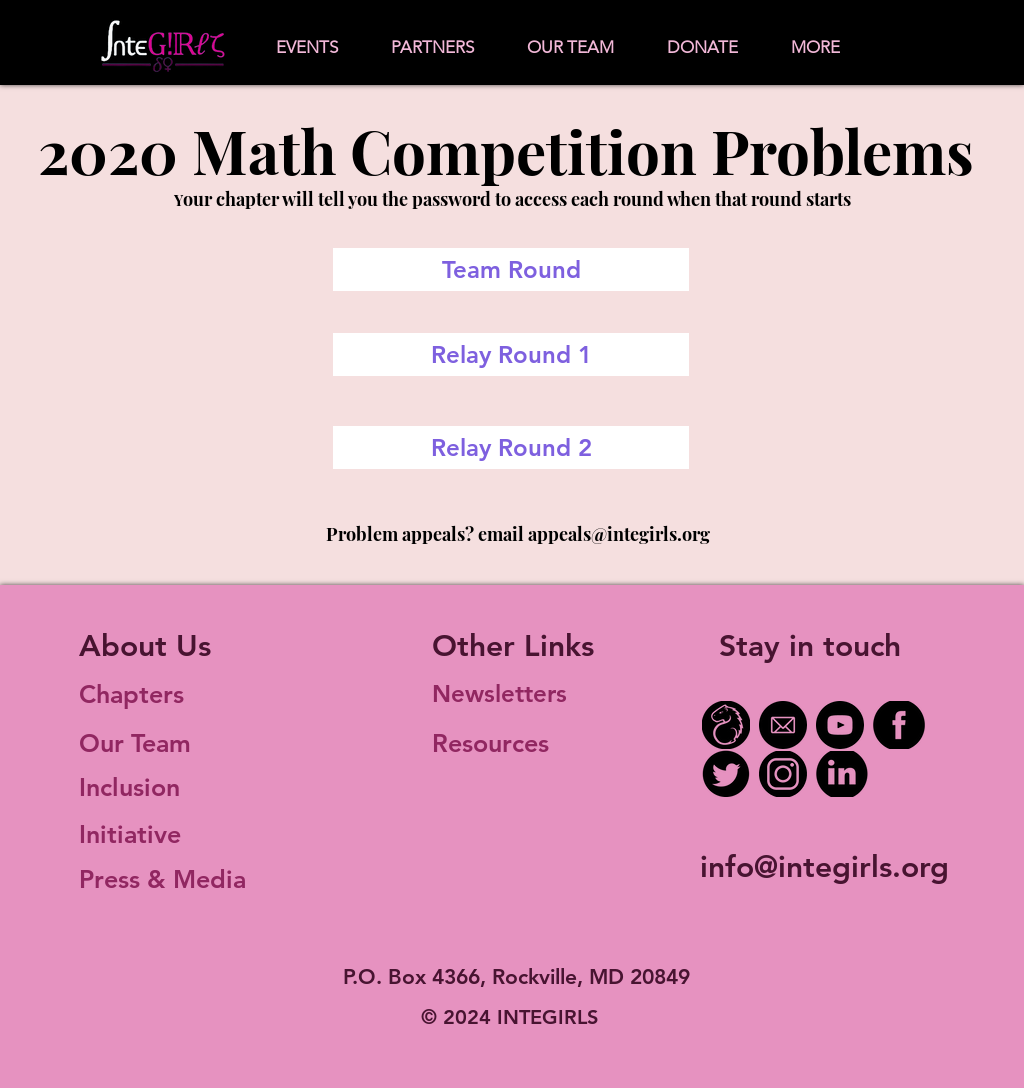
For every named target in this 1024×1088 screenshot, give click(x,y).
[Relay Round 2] (511, 447)
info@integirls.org (824, 867)
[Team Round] (511, 269)
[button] (307, 47)
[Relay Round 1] (511, 354)
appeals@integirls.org (619, 534)
